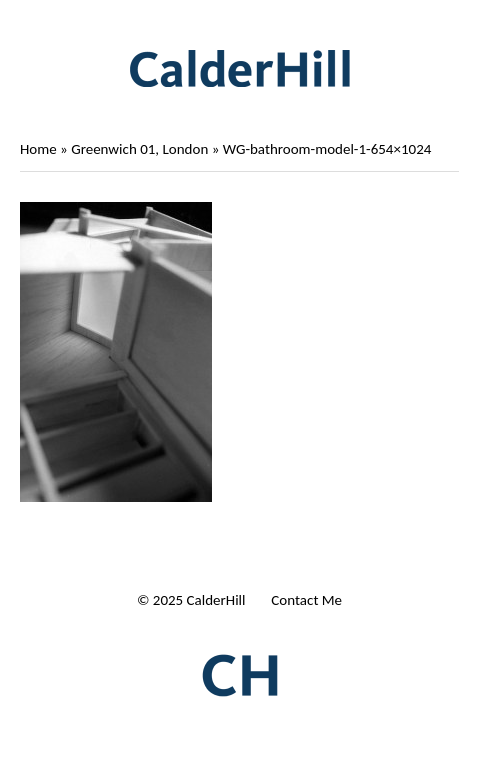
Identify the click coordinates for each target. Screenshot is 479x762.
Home (38, 149)
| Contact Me (301, 600)
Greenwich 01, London (139, 149)
